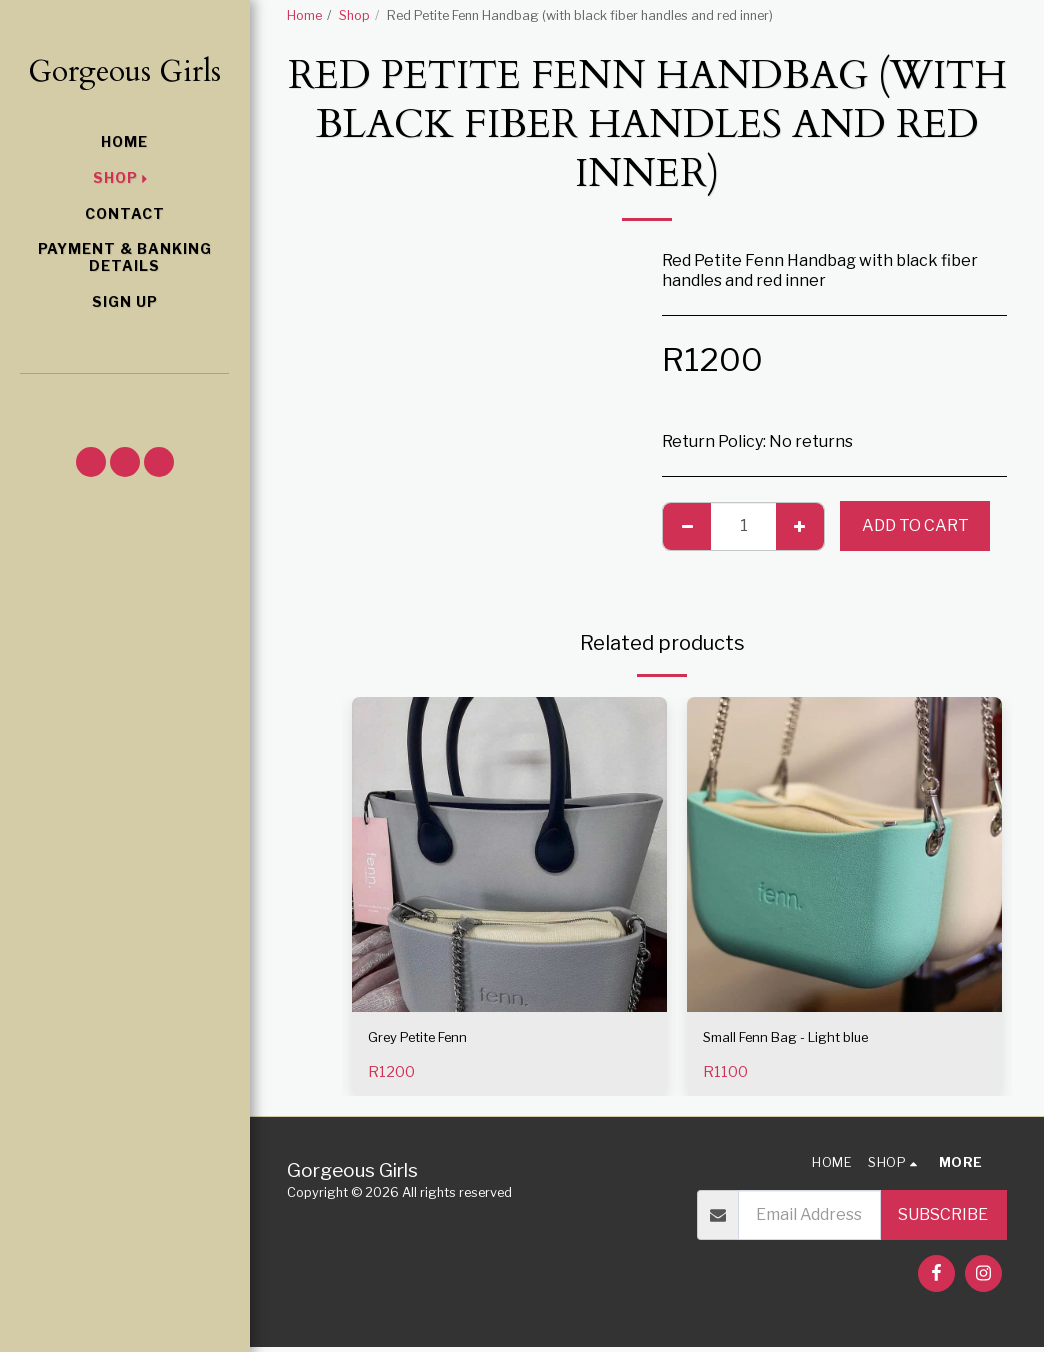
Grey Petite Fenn (432, 1039)
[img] (509, 854)
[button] (124, 400)
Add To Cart (915, 525)
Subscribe (943, 1219)
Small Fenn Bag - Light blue (805, 1039)
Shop (354, 15)
